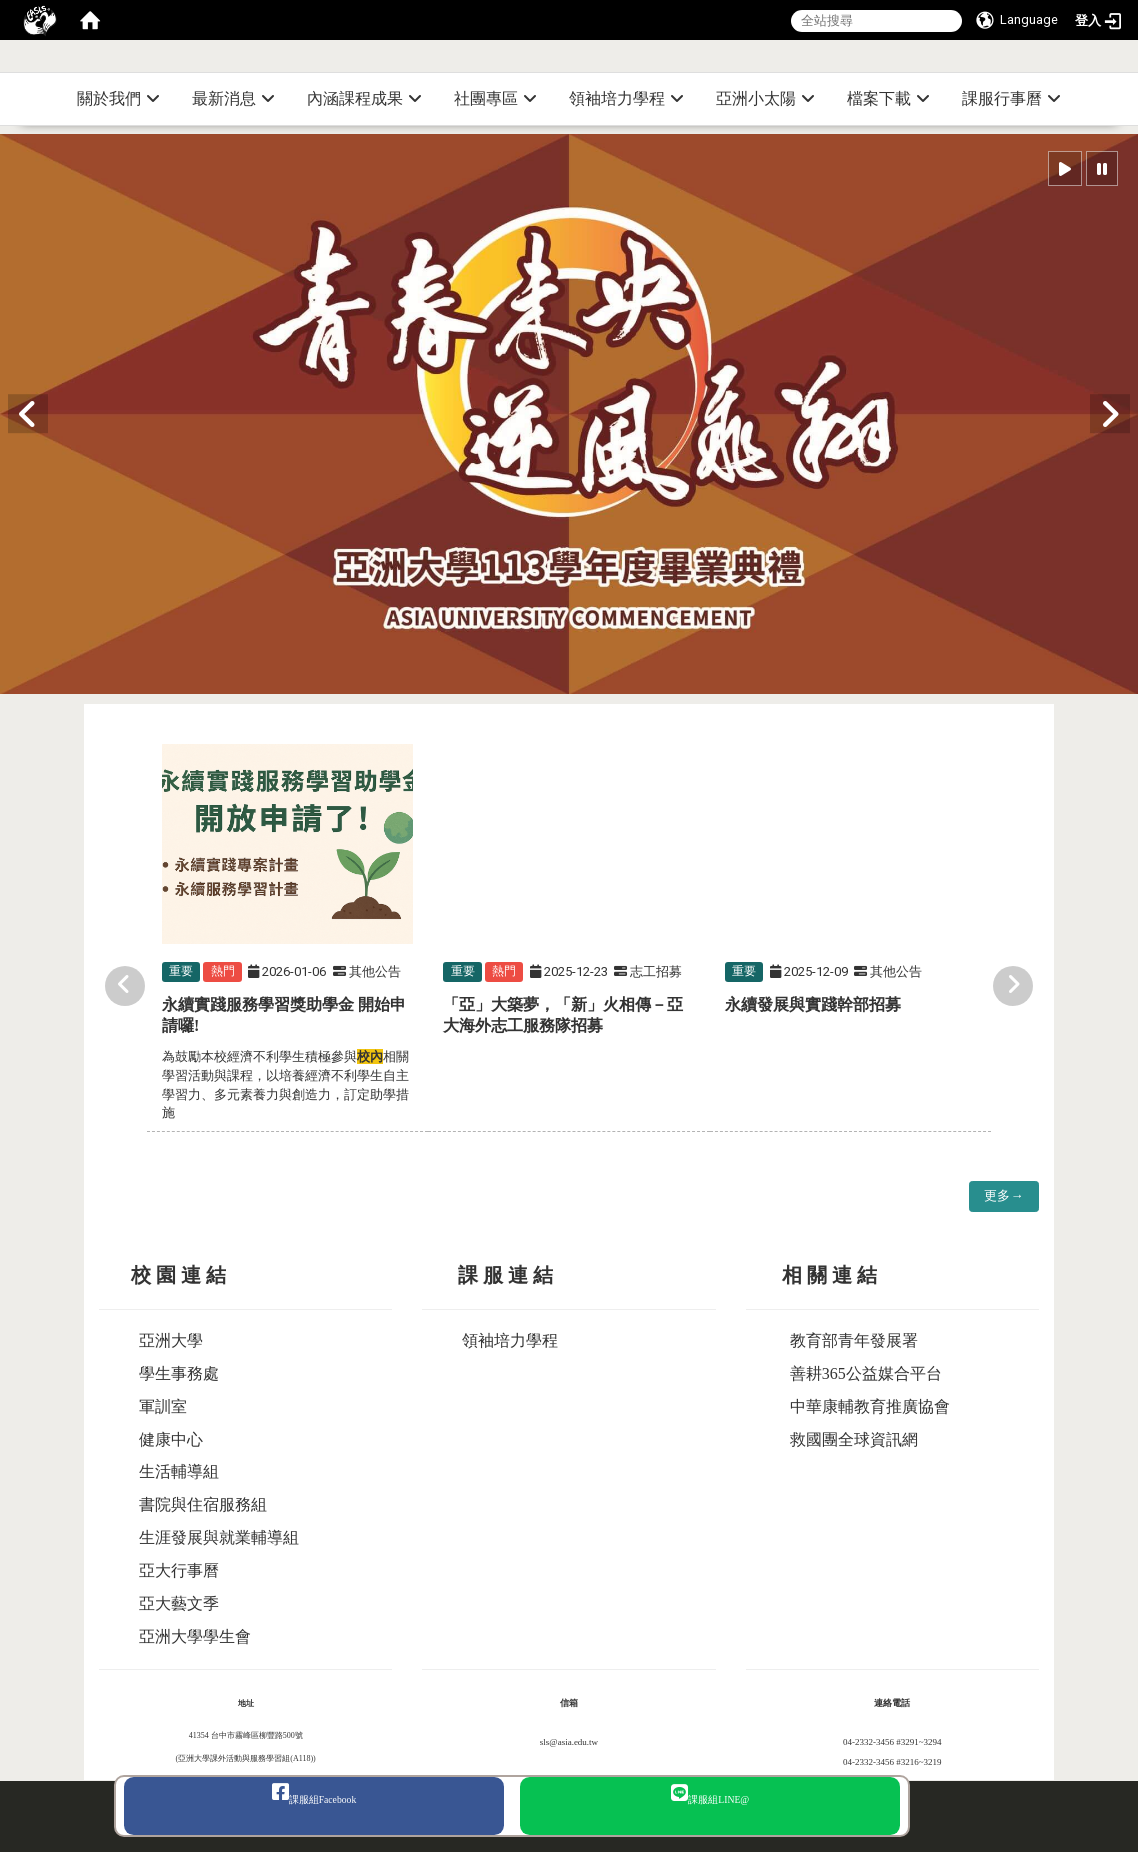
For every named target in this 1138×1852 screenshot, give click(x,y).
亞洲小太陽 (765, 98)
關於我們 (118, 98)
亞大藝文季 (179, 1603)
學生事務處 (179, 1373)
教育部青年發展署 (854, 1340)
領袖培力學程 (626, 98)
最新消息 (233, 98)
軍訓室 (163, 1406)
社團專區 (495, 98)
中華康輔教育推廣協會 (870, 1406)
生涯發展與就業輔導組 (219, 1537)
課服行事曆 (1011, 98)
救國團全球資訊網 (854, 1439)
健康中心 (171, 1439)
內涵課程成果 (364, 98)
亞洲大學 (171, 1340)
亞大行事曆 (179, 1570)
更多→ (1003, 1195)
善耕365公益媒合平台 (866, 1373)
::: (1130, 64)
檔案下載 (888, 98)
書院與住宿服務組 (203, 1504)
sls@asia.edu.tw (569, 1742)
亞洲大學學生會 (195, 1636)
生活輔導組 (179, 1471)
